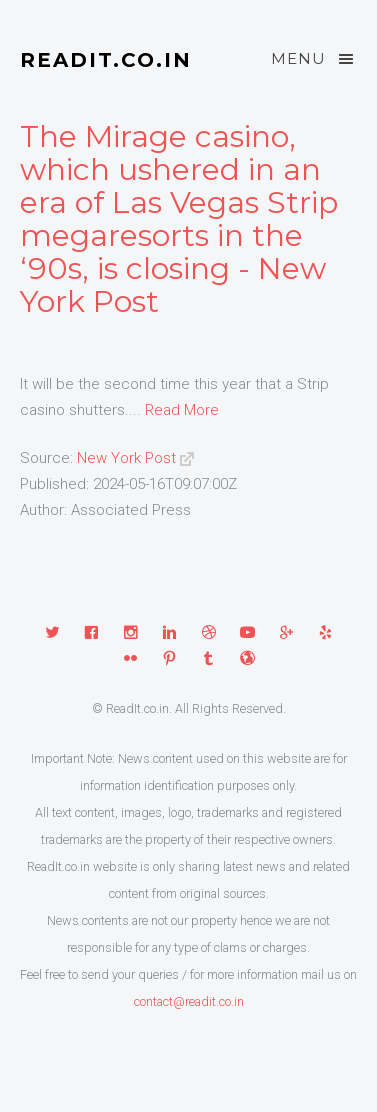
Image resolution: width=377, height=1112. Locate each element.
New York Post (126, 458)
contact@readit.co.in (189, 1001)
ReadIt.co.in (106, 60)
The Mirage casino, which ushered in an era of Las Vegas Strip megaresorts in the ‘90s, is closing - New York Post (179, 219)
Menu (314, 59)
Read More (182, 410)
